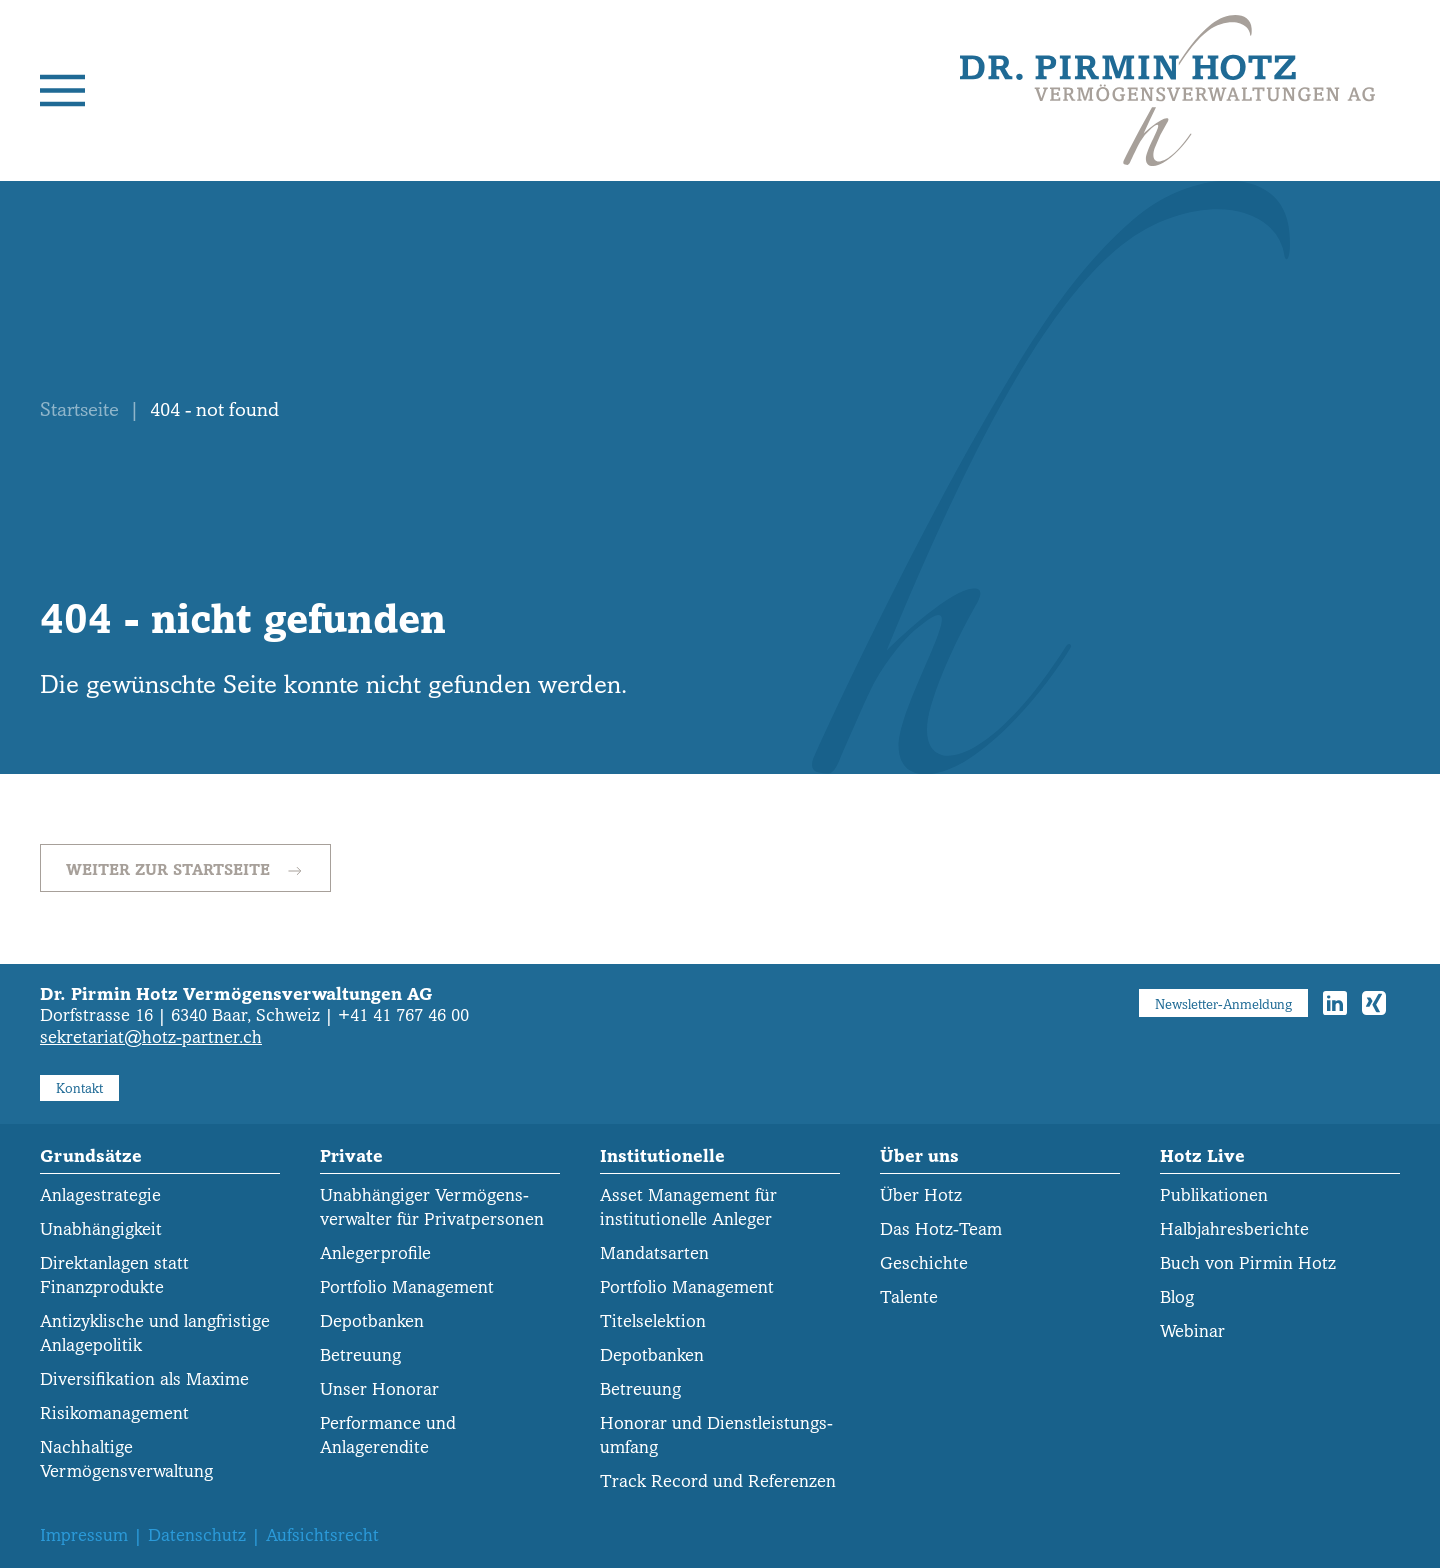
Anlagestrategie (100, 1195)
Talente (909, 1297)
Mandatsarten (654, 1253)
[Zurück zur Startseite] (1167, 90)
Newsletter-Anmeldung (1223, 1004)
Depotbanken (372, 1321)
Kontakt (79, 1088)
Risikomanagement (114, 1413)
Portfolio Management (407, 1287)
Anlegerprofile (375, 1253)
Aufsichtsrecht (322, 1535)
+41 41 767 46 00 (403, 1015)
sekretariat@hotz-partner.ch (151, 1037)
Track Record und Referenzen (718, 1481)
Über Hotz (921, 1195)
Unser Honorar (379, 1389)
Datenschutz (197, 1535)
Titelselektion (653, 1321)
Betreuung (360, 1355)
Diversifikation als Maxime (144, 1379)
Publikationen (1214, 1195)
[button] (62, 91)
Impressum (84, 1535)
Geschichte (924, 1263)
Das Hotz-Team (941, 1229)
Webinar (1192, 1331)
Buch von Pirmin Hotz (1248, 1263)
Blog (1177, 1297)
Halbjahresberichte (1234, 1229)
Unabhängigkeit (101, 1229)
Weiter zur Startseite (185, 870)
